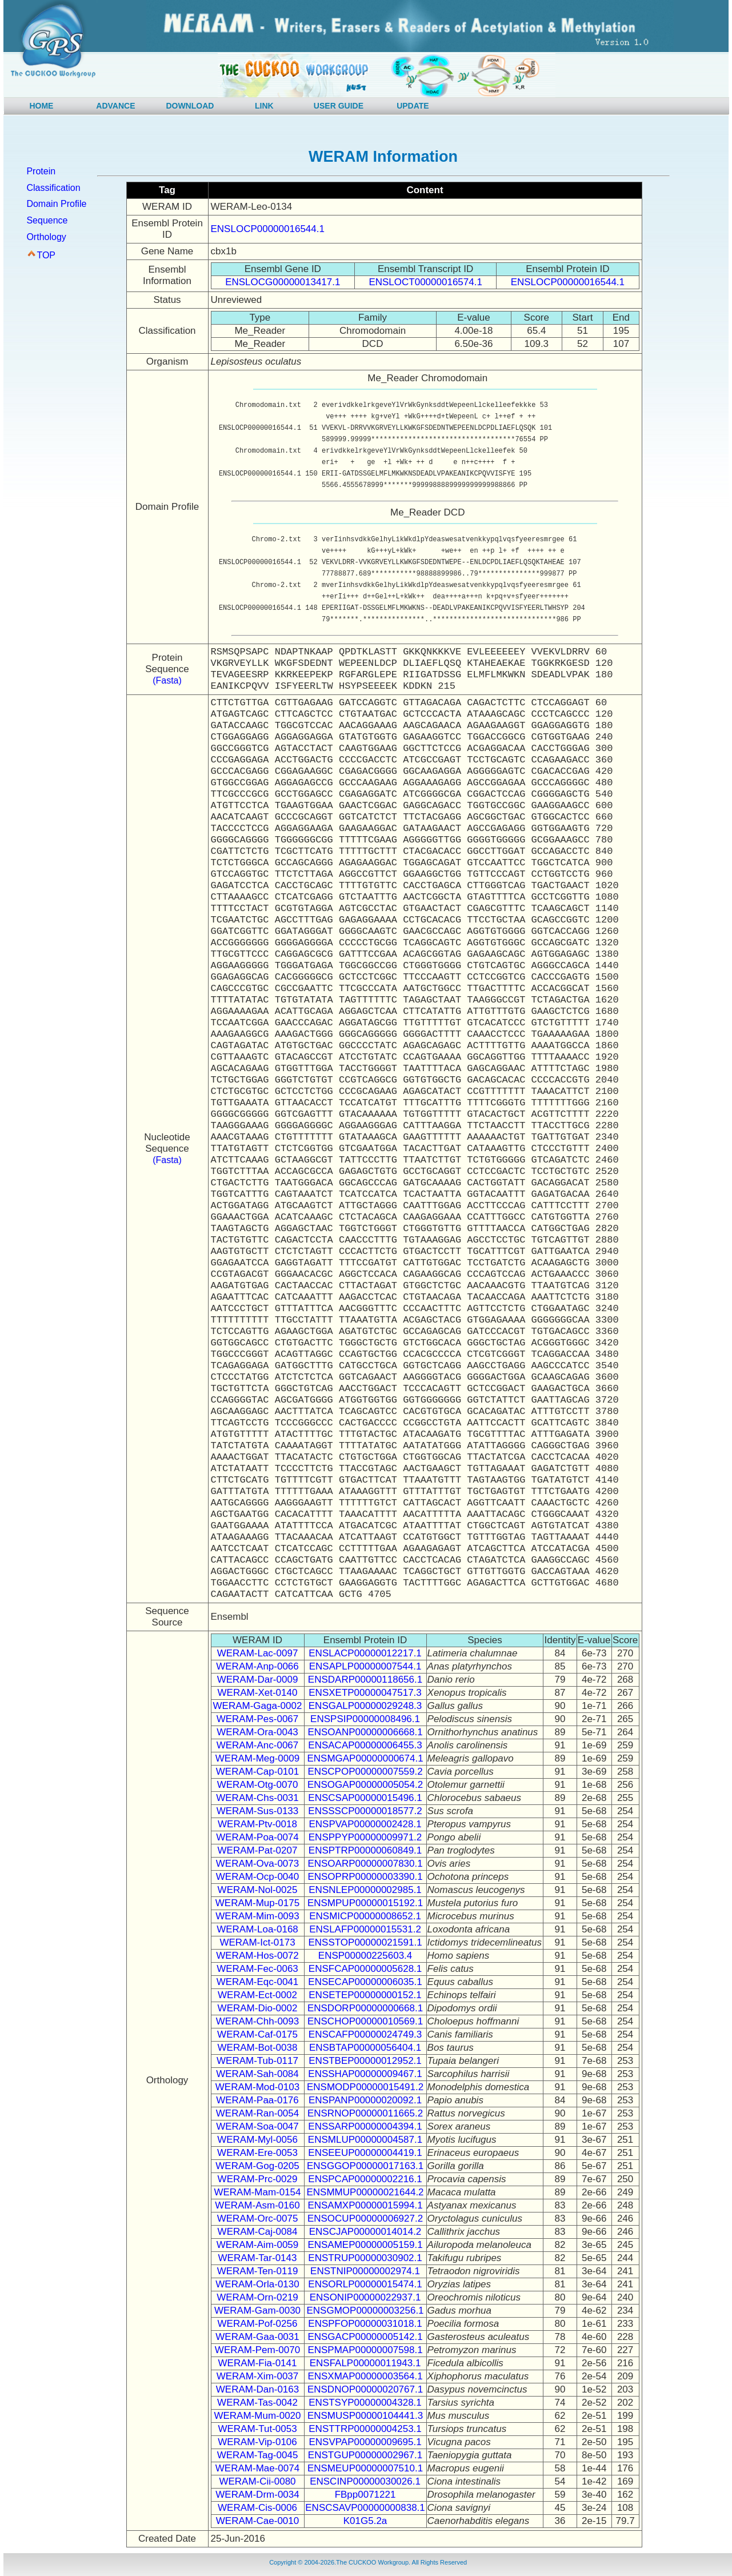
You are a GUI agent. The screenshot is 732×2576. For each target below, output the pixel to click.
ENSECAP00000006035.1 (365, 1981)
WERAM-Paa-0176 (257, 2100)
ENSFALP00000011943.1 (365, 2363)
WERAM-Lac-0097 (257, 1653)
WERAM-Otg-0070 (257, 1784)
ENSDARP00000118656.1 (365, 1679)
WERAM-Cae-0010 (257, 2520)
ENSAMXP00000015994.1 (364, 2205)
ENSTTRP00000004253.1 (365, 2428)
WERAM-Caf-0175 (257, 2034)
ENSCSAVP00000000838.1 (365, 2507)
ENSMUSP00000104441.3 (365, 2415)
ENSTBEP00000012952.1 (365, 2060)
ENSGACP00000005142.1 (364, 2336)
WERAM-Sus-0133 (258, 1811)
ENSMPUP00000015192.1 (365, 1903)
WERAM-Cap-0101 (257, 1771)
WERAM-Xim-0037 (258, 2376)
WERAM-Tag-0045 (257, 2455)
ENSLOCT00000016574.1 (425, 282)
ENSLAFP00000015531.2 (365, 1929)
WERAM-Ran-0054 (257, 2113)
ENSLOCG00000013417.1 (282, 282)
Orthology (46, 237)
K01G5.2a (365, 2520)
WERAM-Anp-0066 (257, 1666)
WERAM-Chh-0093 (257, 2021)
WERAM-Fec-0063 (257, 1968)
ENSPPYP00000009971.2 (365, 1837)
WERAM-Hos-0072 (257, 1955)
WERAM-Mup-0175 (257, 1903)
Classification (53, 188)
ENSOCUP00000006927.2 (365, 2218)
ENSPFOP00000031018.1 (365, 2323)
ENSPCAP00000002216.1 (365, 2179)
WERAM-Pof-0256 (258, 2323)
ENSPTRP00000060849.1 (365, 1850)
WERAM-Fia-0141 (257, 2363)
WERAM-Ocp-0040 (257, 1876)
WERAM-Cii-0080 (257, 2481)
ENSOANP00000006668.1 (364, 1732)
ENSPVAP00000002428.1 (365, 1824)
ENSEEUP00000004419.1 (365, 2152)
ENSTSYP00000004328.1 (365, 2402)
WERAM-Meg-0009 (257, 1758)
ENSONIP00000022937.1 (365, 2297)
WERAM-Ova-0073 (257, 1863)
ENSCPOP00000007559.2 (364, 1771)
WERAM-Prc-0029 (258, 2179)
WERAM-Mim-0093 (257, 1916)
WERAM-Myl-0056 (257, 2139)
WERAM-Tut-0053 (257, 2428)
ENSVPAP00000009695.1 (365, 2442)
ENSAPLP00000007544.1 (365, 1666)
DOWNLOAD (190, 105)
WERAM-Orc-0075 (257, 2218)
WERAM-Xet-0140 (258, 1692)
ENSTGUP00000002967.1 (365, 2455)
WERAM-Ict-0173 (257, 1942)
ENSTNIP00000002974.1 (365, 2271)
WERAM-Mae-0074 (257, 2468)
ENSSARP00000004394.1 (365, 2126)
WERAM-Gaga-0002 (257, 1705)
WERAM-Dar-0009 (257, 1679)
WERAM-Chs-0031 (257, 1797)
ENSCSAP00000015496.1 (365, 1797)
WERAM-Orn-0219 (257, 2297)
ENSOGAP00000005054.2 (365, 1784)
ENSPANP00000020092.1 (365, 2100)
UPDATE (413, 105)
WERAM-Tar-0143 (257, 2257)
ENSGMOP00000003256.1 (364, 2310)
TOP (46, 255)
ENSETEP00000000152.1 (365, 1995)
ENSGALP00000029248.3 (365, 1705)
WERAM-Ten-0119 (257, 2271)
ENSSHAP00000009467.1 (365, 2073)
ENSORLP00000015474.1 (365, 2284)
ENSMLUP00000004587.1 (365, 2139)
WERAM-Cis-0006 (257, 2507)
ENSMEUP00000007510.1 (365, 2468)
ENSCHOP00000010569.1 (365, 2021)
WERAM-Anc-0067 (258, 1745)
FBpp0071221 (365, 2494)
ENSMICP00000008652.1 (365, 1916)
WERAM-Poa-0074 (257, 1837)
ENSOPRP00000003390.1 (364, 1876)
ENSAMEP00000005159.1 (364, 2244)
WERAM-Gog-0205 (257, 2165)
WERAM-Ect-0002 (257, 1995)
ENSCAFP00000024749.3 (365, 2034)
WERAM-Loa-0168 (257, 1929)
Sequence (46, 220)
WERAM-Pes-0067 (258, 1719)
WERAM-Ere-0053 (257, 2152)
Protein (40, 171)
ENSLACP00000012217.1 (365, 1653)
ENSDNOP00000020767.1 (365, 2389)
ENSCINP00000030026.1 (365, 2481)
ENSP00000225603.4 (365, 1955)
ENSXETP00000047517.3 (365, 1692)
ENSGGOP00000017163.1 (365, 2165)
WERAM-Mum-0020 (257, 2415)
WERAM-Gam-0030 (257, 2310)
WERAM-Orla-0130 (257, 2284)
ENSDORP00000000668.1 (365, 2008)
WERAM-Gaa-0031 (257, 2336)
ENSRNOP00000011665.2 (365, 2113)
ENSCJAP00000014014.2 (365, 2231)
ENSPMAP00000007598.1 (364, 2350)
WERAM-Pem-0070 (257, 2350)
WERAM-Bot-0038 (258, 2047)
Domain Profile (56, 204)
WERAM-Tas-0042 (257, 2402)
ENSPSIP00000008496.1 (365, 1719)
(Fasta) (167, 680)
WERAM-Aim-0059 (258, 2244)
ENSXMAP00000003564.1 (364, 2376)
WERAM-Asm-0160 (257, 2205)
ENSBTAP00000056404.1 (365, 2047)
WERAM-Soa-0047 (257, 2126)
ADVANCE (115, 105)
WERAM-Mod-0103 (257, 2087)
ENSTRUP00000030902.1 (365, 2257)
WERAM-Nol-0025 (258, 1889)
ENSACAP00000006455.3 (365, 1745)
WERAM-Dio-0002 (258, 2008)
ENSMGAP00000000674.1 (365, 1758)
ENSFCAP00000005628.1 (365, 1968)
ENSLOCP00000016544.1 (268, 228)
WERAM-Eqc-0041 (258, 1981)
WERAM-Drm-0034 (257, 2494)
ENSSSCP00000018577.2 (365, 1811)
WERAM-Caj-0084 (258, 2231)
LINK (264, 105)
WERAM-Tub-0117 (257, 2060)
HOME (41, 105)
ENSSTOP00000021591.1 (365, 1942)
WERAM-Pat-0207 (258, 1850)
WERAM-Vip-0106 (257, 2442)
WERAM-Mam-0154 (257, 2192)
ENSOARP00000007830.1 (364, 1863)
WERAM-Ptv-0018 (257, 1824)
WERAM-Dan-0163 (257, 2389)
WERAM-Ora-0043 (257, 1732)
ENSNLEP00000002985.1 (365, 1889)
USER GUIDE (338, 105)
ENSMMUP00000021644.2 (365, 2192)
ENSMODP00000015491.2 (365, 2087)
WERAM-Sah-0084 (257, 2073)
